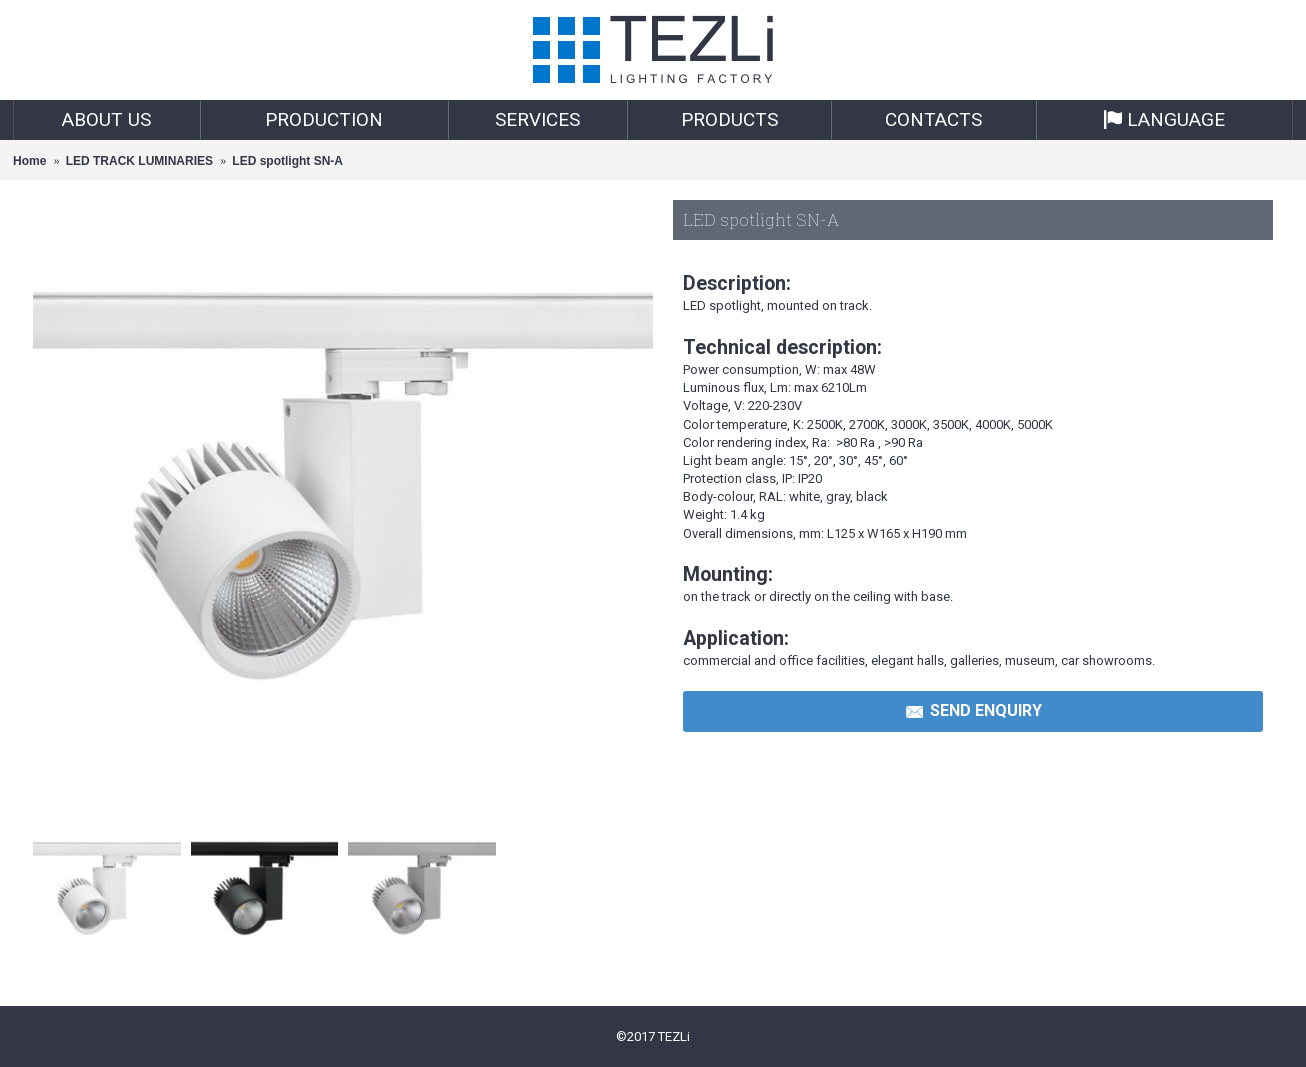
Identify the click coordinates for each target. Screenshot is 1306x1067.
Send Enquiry (973, 712)
